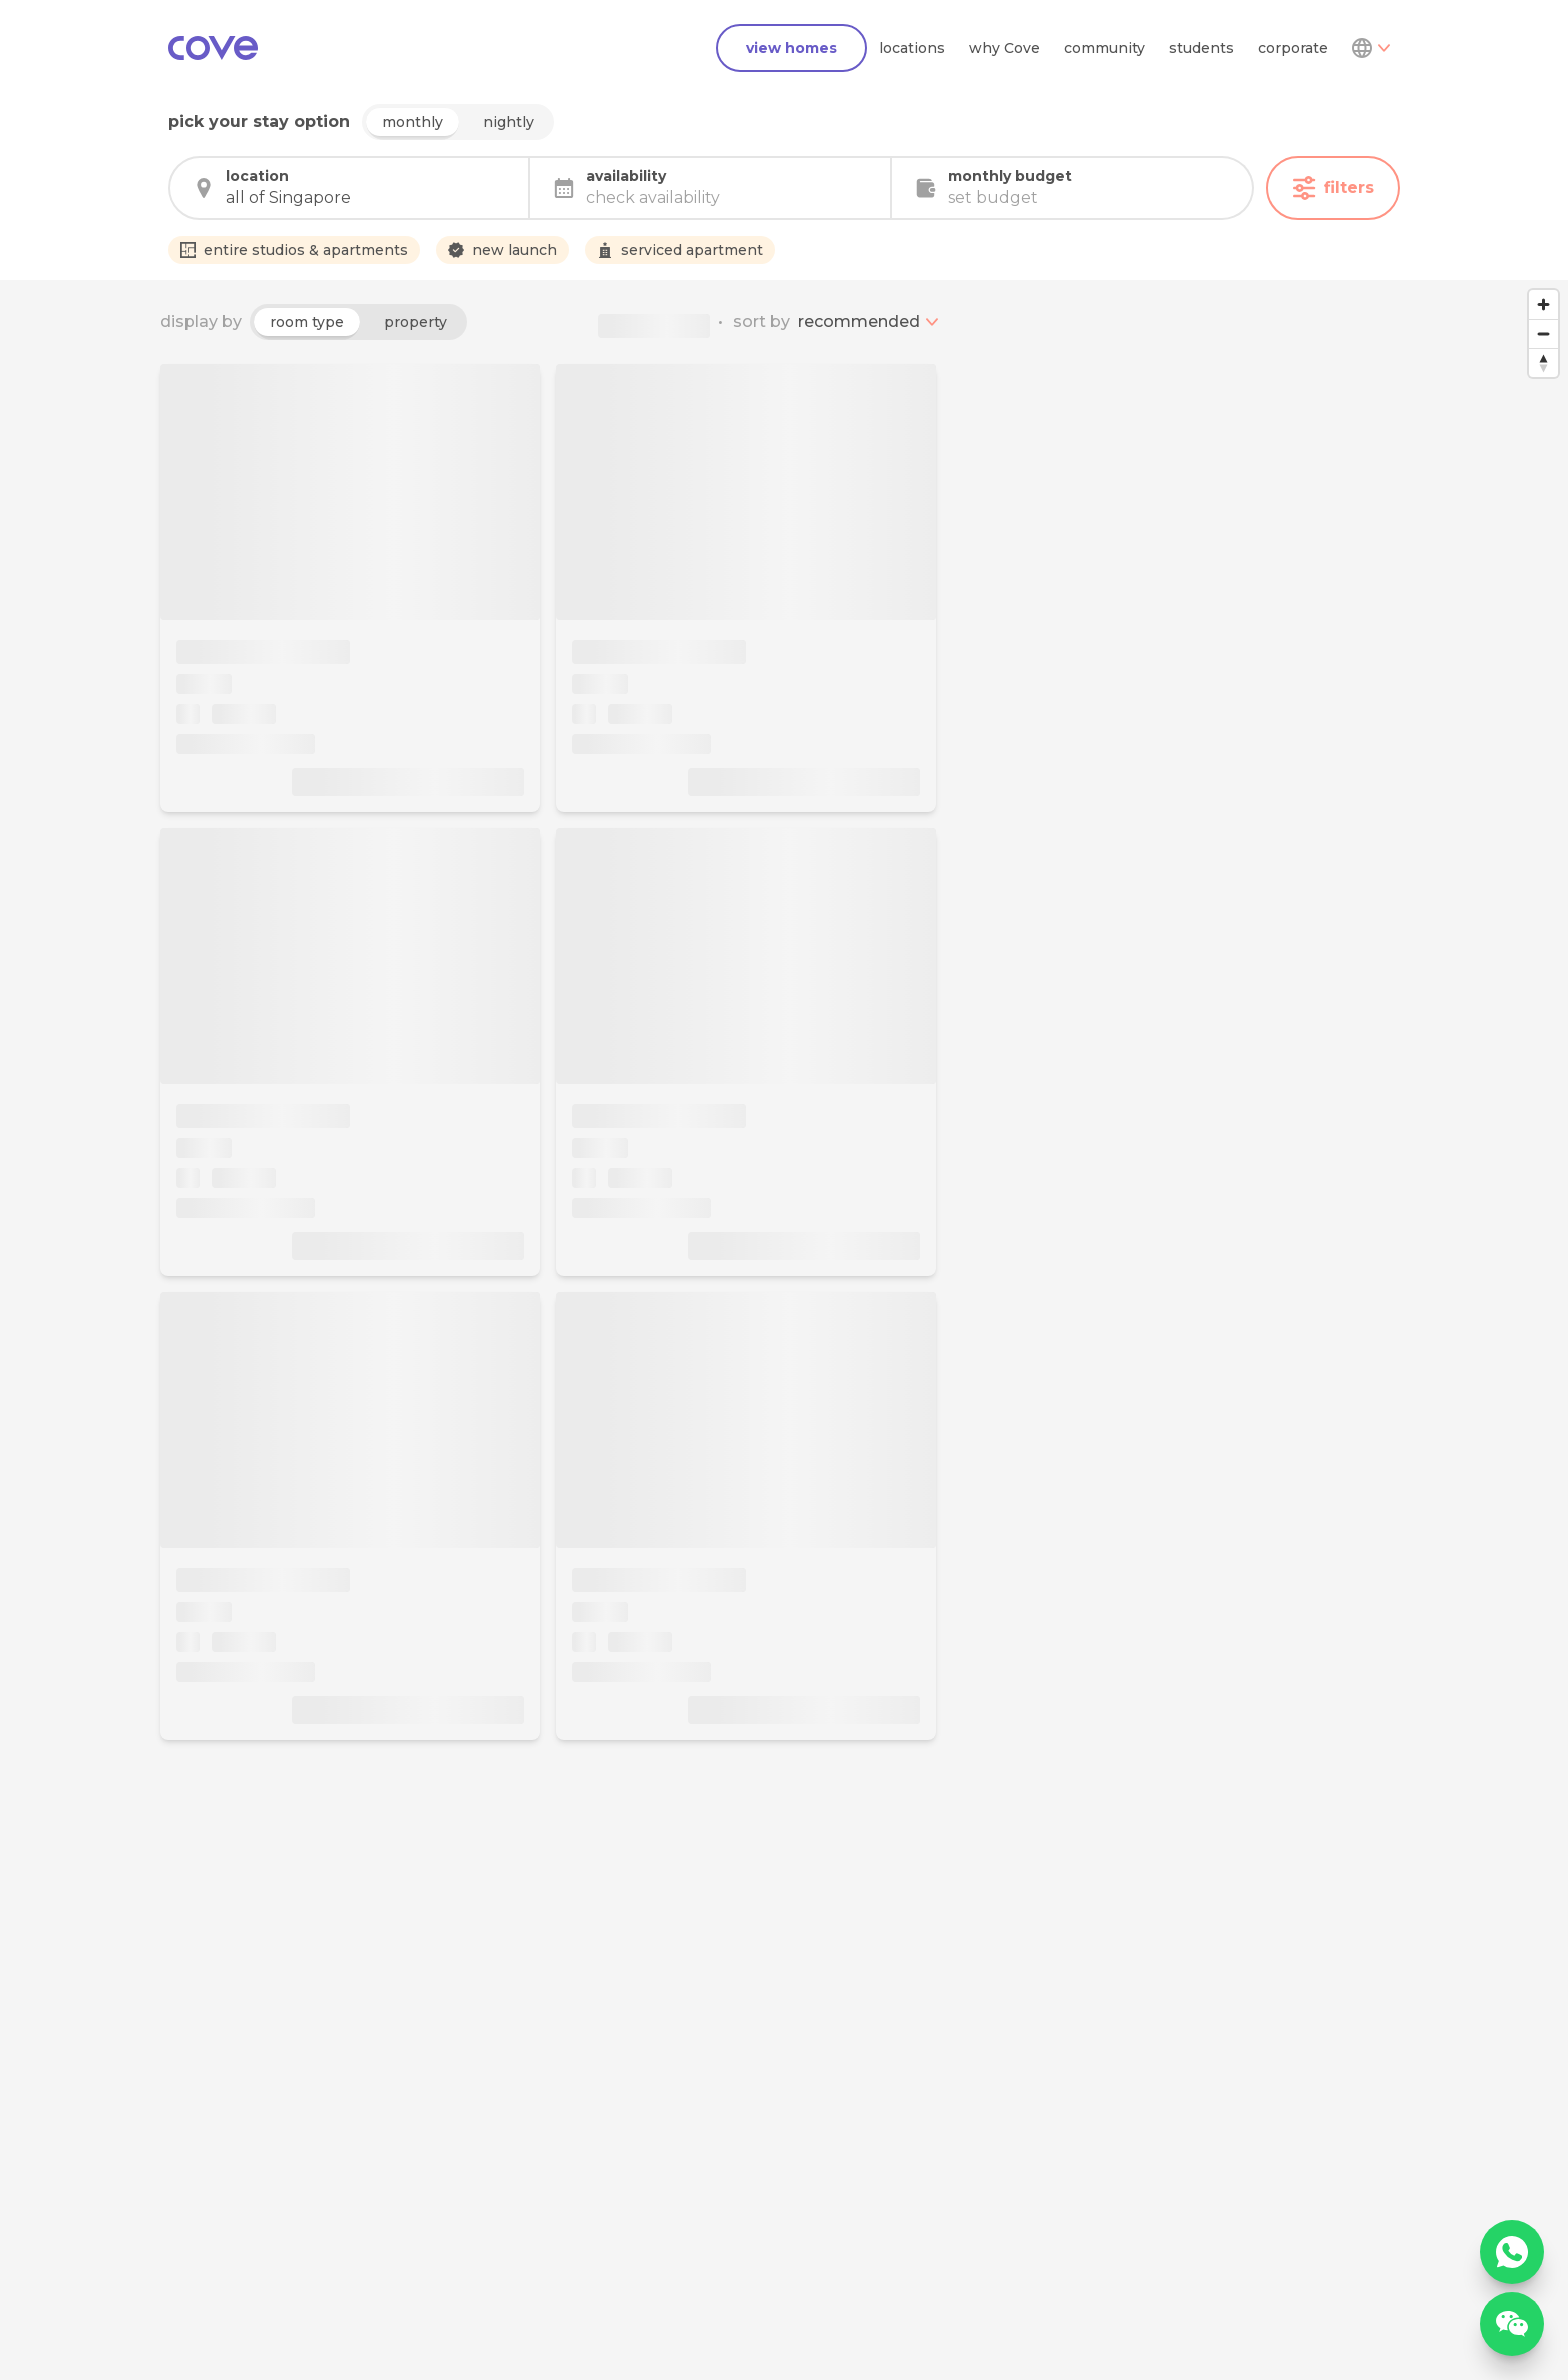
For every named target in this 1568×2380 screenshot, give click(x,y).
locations (912, 48)
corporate (1293, 48)
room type (307, 322)
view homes (791, 48)
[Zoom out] (1543, 333)
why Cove (1004, 48)
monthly (412, 122)
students (1201, 48)
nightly (508, 122)
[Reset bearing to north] (1543, 362)
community (1104, 48)
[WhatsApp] (1512, 2252)
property (415, 322)
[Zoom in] (1543, 304)
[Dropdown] (1370, 48)
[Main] (213, 48)
